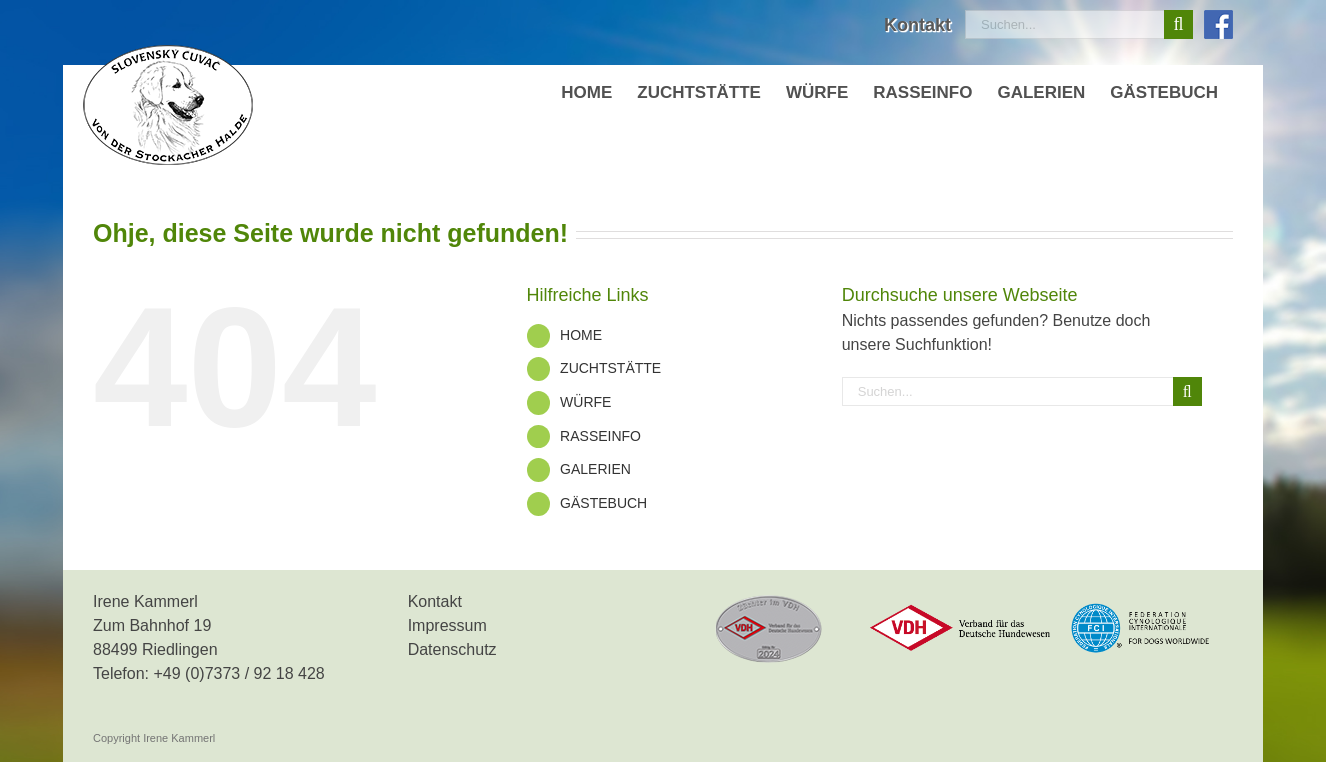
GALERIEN (595, 469)
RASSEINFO (600, 436)
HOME (581, 335)
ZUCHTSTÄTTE (610, 368)
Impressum (447, 625)
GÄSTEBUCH (603, 503)
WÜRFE (585, 402)
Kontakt (435, 601)
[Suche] (1178, 24)
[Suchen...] (1064, 24)
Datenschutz (452, 649)
